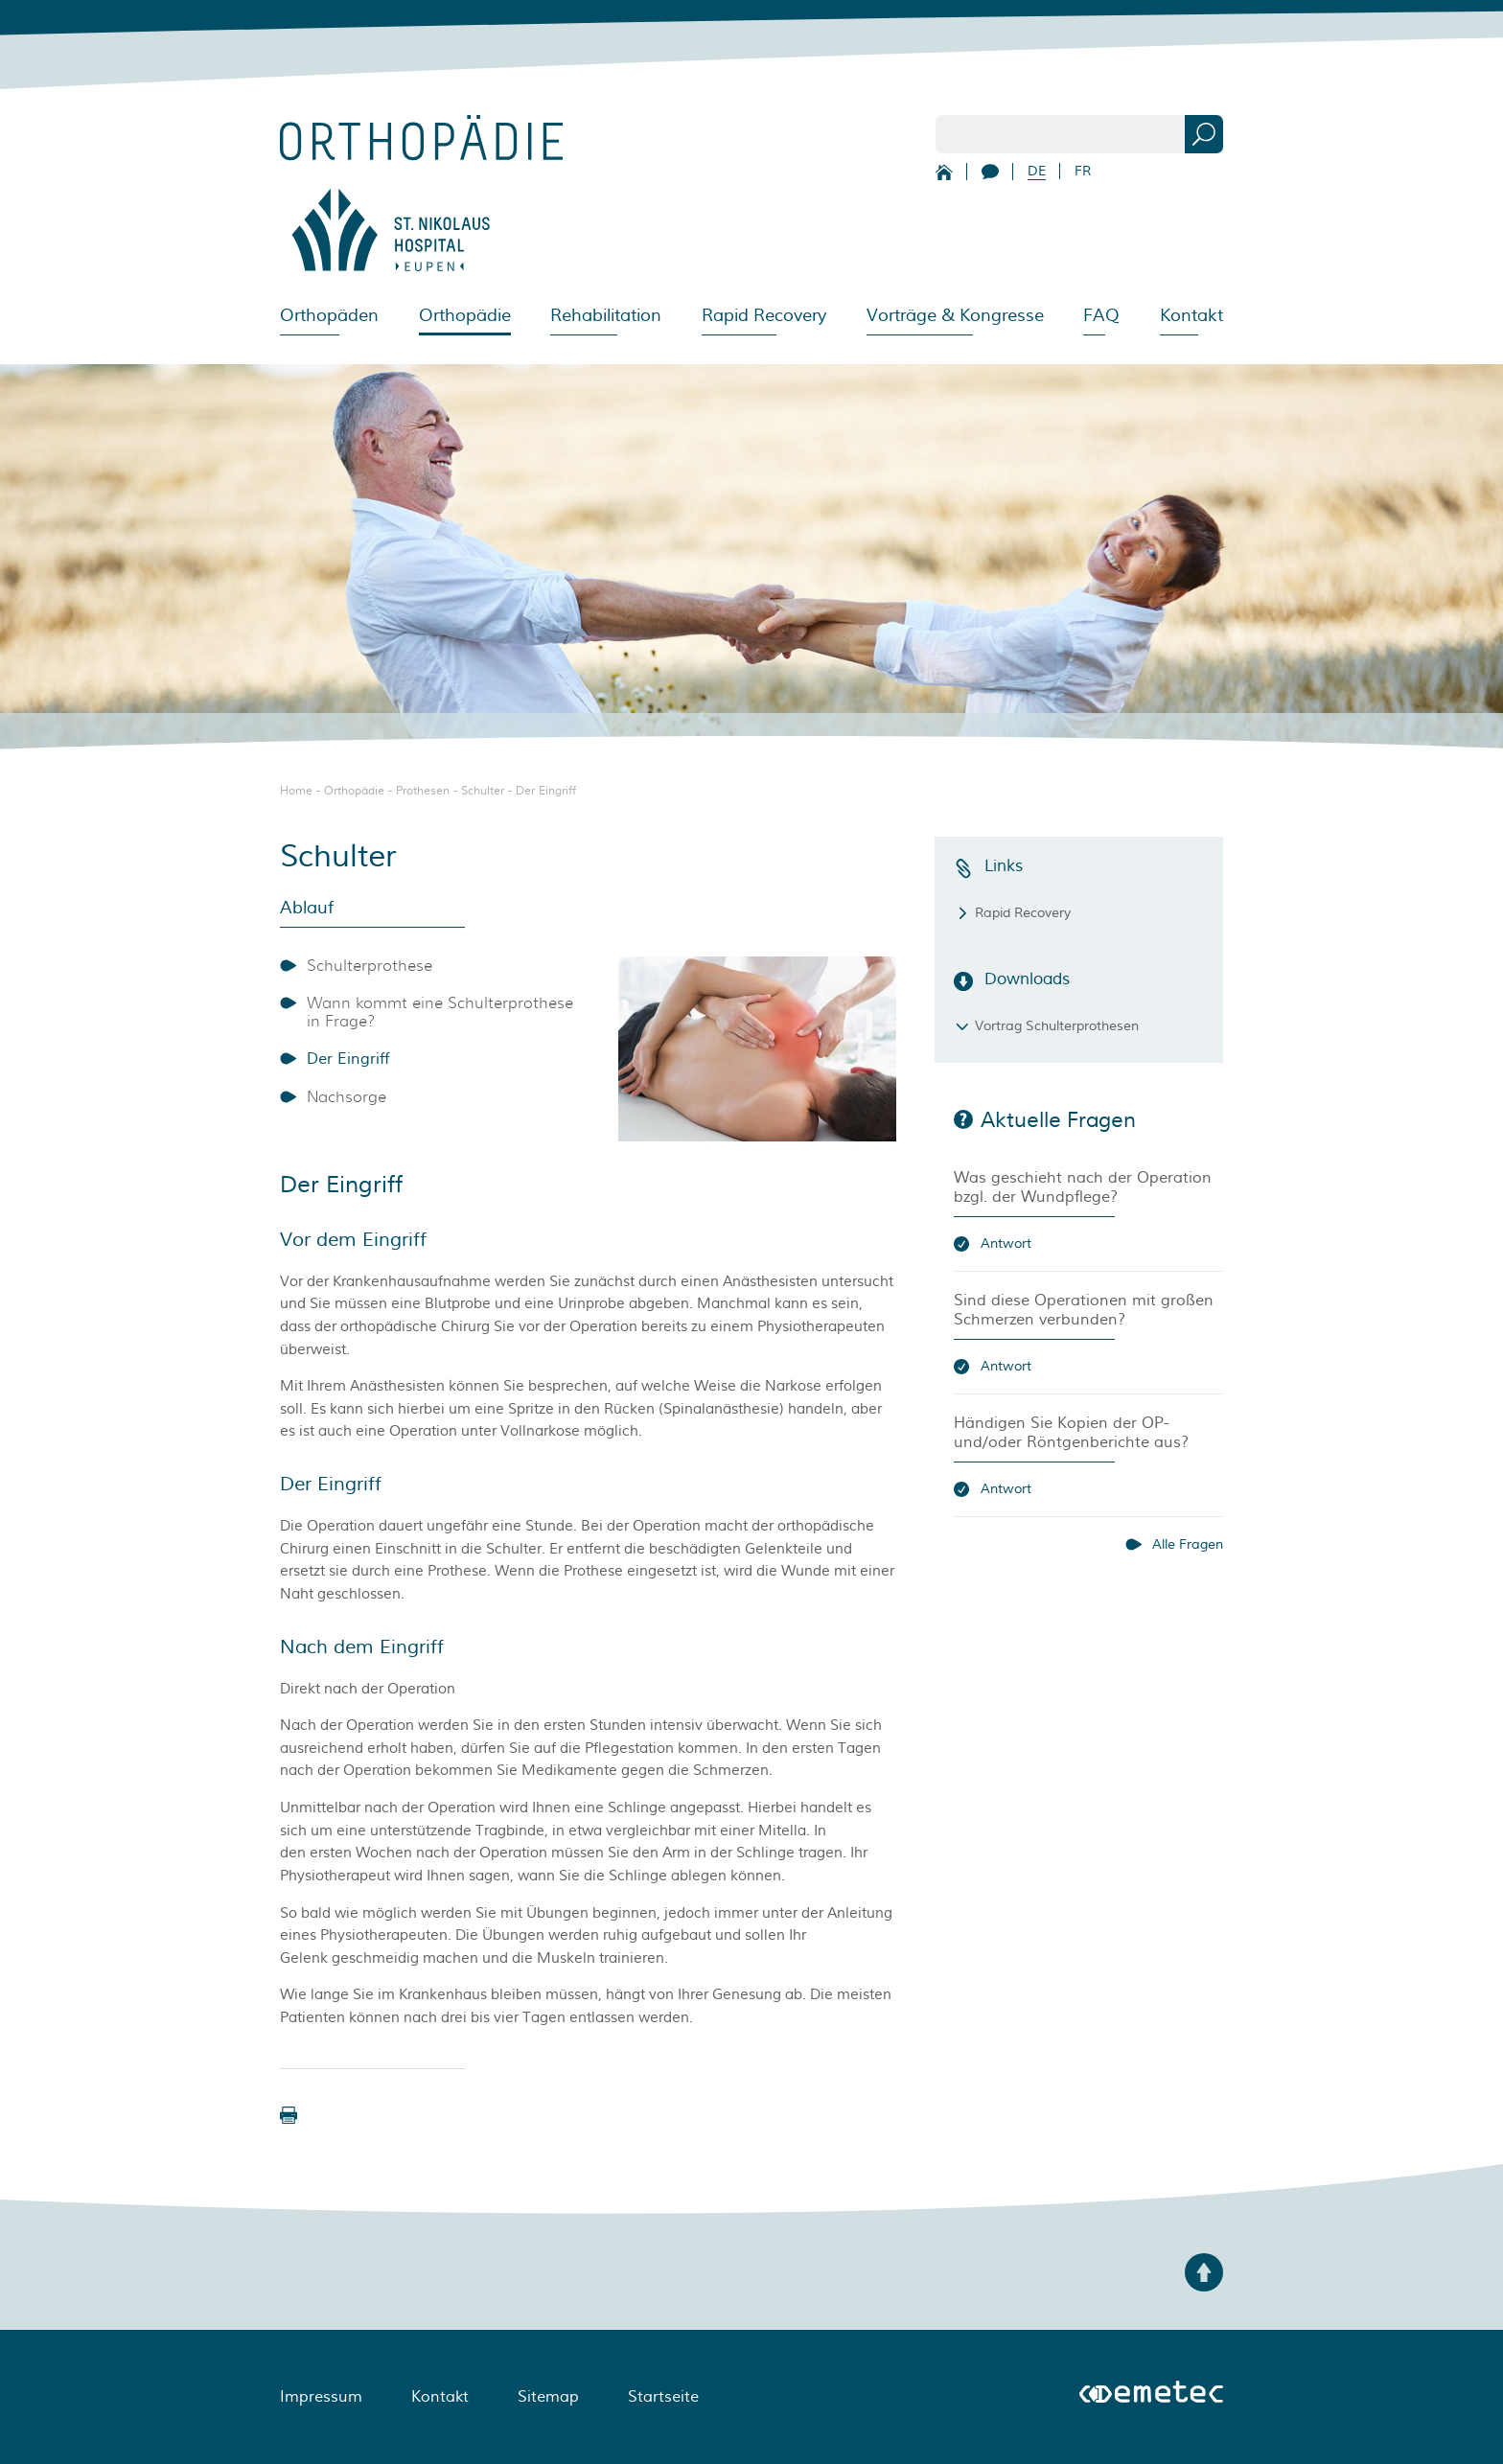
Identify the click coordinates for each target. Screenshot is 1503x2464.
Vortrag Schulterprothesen (1057, 1026)
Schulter (482, 791)
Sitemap (548, 2396)
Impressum (321, 2396)
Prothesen (423, 791)
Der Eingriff (546, 791)
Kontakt (1191, 315)
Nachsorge (346, 1097)
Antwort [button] (1006, 1243)
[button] (288, 2115)
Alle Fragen (1187, 1544)
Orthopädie (354, 791)
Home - (302, 791)
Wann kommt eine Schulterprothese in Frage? (440, 1012)
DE (1037, 171)
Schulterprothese (369, 965)
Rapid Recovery (764, 315)
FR (1083, 171)
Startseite (663, 2396)
